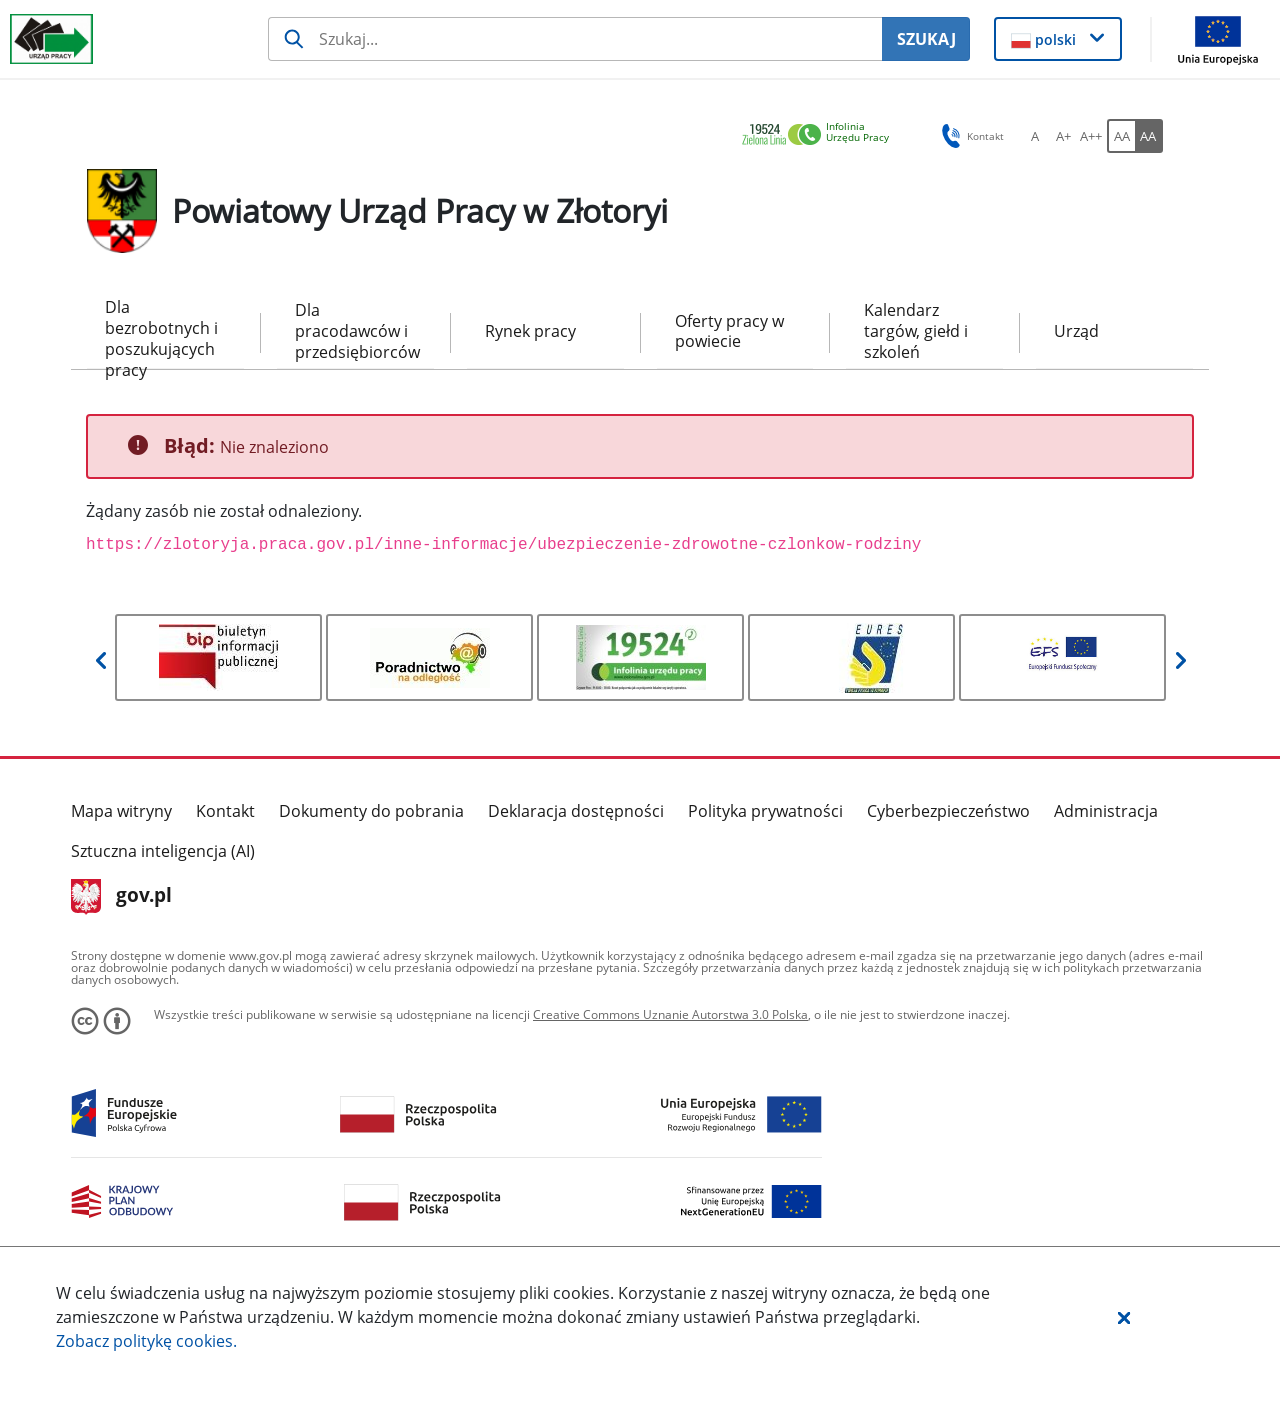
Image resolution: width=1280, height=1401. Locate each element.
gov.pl (121, 897)
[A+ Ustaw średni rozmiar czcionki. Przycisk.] (1063, 136)
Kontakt (225, 811)
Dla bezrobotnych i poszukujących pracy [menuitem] (161, 332)
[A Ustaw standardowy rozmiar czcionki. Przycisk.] (1035, 136)
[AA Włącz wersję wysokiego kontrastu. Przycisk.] (1149, 136)
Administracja (1106, 811)
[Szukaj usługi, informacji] (575, 39)
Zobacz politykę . (146, 1341)
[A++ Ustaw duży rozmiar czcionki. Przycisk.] (1091, 136)
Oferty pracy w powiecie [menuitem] (729, 331)
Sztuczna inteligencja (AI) (163, 851)
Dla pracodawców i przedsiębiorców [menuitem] (355, 331)
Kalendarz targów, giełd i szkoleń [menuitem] (916, 331)
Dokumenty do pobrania (371, 811)
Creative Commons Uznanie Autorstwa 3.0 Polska (670, 1014)
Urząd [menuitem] (1076, 331)
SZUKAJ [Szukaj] (926, 39)
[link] (821, 135)
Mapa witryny (121, 811)
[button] (1124, 1317)
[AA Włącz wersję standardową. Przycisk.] (1121, 136)
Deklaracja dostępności (576, 811)
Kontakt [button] (969, 136)
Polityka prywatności (765, 811)
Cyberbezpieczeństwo (948, 811)
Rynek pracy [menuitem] (530, 331)
